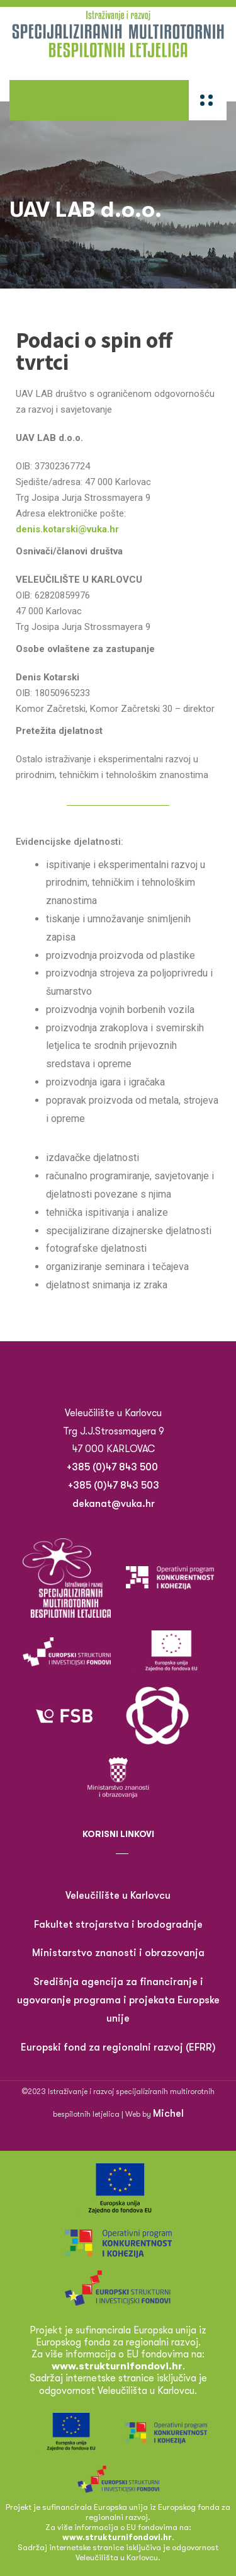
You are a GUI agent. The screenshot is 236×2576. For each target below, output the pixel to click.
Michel (168, 2113)
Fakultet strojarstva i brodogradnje (118, 1924)
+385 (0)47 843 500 (113, 1467)
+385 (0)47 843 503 (113, 1485)
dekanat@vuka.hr (113, 1503)
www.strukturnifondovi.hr (117, 2537)
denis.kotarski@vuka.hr (67, 529)
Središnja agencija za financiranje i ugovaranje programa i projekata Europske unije (118, 2000)
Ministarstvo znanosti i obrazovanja (118, 1953)
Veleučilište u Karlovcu (118, 1895)
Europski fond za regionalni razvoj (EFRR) (118, 2047)
